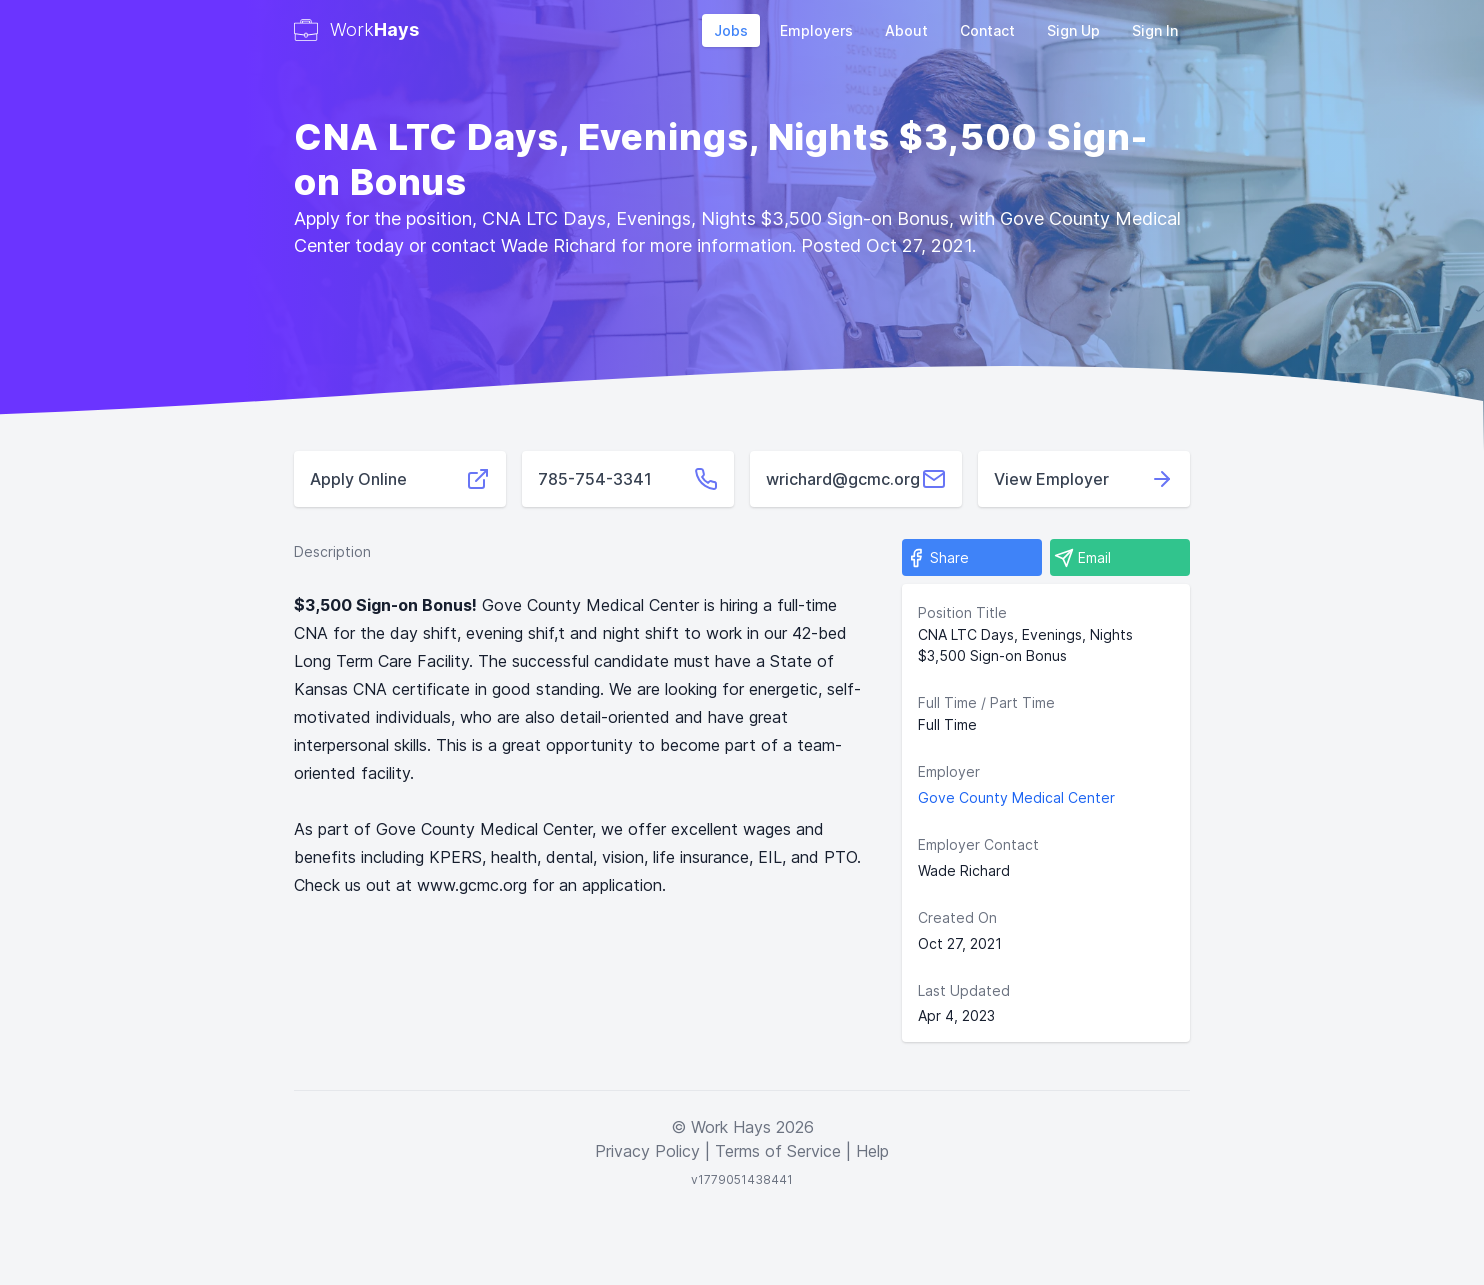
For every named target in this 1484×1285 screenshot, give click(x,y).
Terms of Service (778, 1151)
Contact (987, 30)
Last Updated (964, 990)
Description (332, 551)
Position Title (962, 612)
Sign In (1155, 30)
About (906, 30)
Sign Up (1073, 30)
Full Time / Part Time (986, 702)
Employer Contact (978, 844)
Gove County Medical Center (1016, 797)
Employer (949, 771)
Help (872, 1151)
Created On (957, 917)
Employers (816, 30)
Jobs (731, 30)
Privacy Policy (647, 1151)
